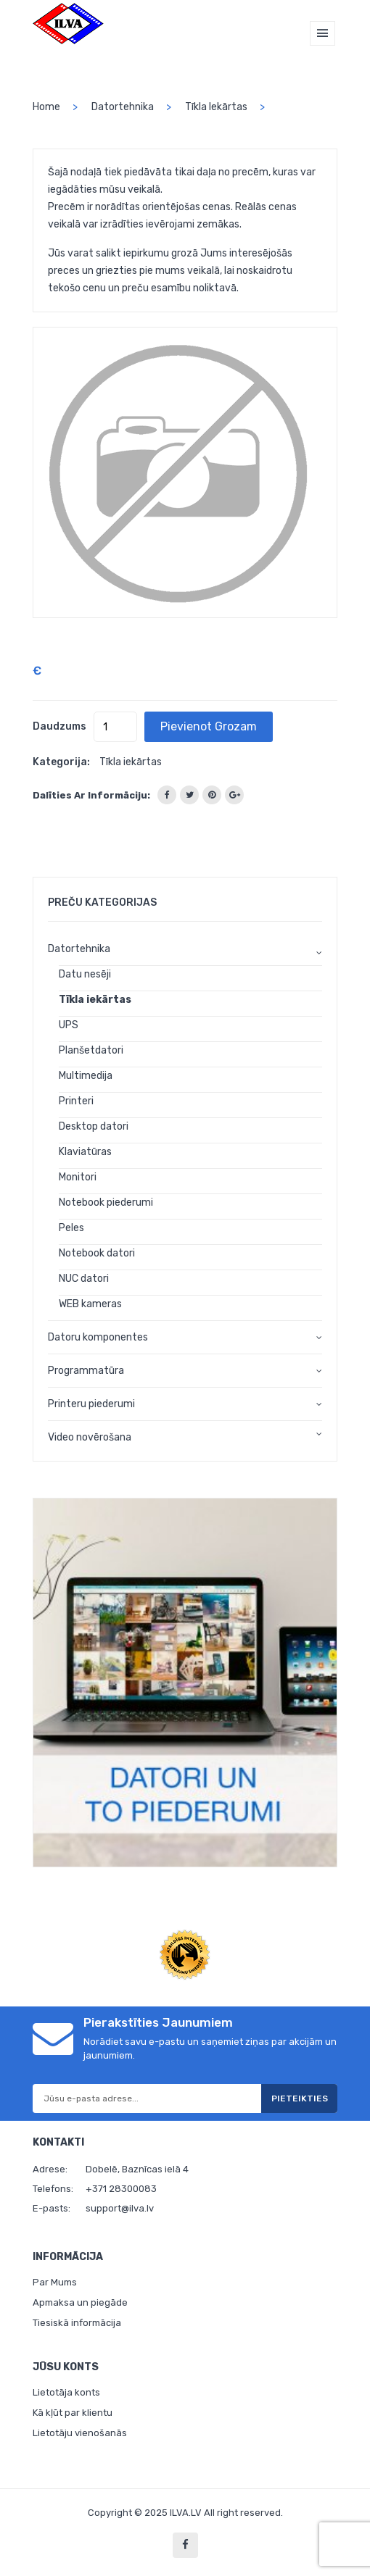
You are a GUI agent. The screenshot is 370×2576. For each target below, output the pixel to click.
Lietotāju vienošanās (80, 2432)
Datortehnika (122, 107)
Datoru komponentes (98, 1337)
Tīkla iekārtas (216, 107)
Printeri (76, 1101)
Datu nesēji (85, 974)
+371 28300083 (121, 2188)
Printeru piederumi (91, 1404)
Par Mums (55, 2282)
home (46, 107)
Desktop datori (93, 1126)
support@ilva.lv (120, 2208)
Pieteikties (299, 2098)
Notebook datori (97, 1253)
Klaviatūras (85, 1152)
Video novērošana (89, 1437)
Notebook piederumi (106, 1202)
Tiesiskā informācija (77, 2322)
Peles (71, 1228)
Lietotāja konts (66, 2392)
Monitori (77, 1177)
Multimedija (85, 1076)
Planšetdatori (91, 1050)
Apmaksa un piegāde (80, 2302)
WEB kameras (90, 1304)
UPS (68, 1025)
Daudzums (59, 726)
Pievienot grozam (208, 726)
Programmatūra (86, 1370)
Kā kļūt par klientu (72, 2412)
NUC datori (84, 1278)
